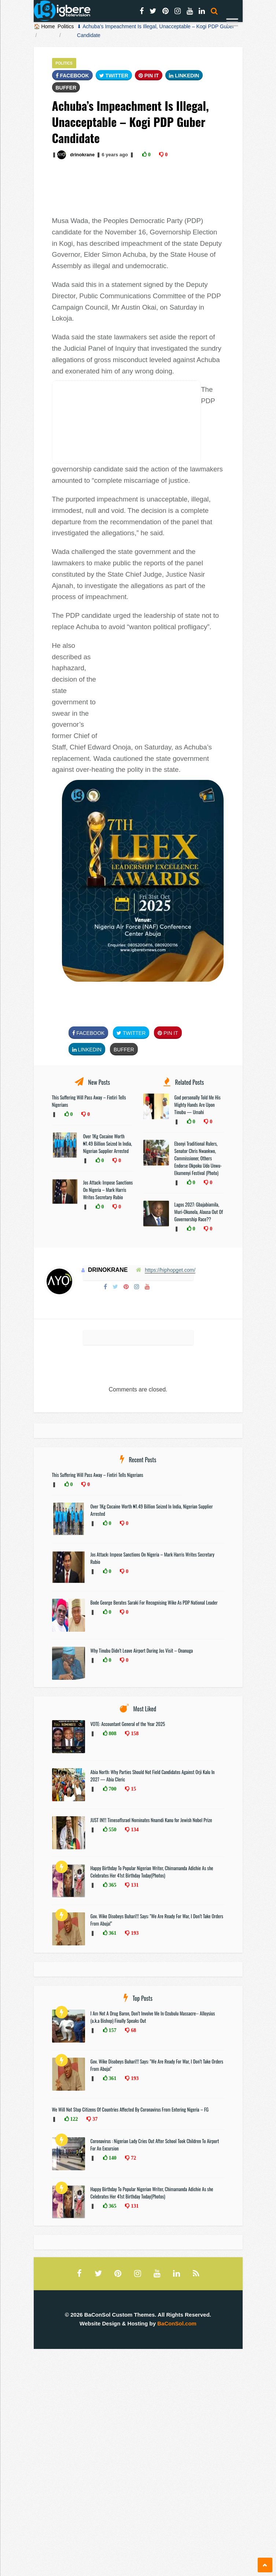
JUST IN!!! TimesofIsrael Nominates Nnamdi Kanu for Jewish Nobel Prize (151, 1820)
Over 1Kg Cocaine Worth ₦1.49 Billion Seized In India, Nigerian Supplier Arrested (107, 1143)
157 (112, 2030)
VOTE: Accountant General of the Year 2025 (128, 1723)
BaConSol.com (176, 2323)
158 (134, 1733)
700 (112, 1788)
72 (132, 2157)
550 (112, 1829)
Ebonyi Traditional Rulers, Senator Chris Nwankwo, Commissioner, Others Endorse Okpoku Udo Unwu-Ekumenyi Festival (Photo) (198, 1158)
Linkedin (184, 76)
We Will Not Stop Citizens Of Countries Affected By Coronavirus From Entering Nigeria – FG (130, 2109)
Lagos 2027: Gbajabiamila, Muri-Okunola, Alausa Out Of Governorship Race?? (198, 1212)
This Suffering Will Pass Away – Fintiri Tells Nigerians (97, 1474)
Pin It (149, 76)
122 (73, 2118)
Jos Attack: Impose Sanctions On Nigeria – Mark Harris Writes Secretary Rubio (108, 1190)
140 (112, 2157)
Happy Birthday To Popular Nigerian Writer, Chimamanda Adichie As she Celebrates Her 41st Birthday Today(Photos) (152, 1871)
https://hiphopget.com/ (170, 1270)
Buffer (66, 88)
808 (112, 1733)
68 (132, 2030)
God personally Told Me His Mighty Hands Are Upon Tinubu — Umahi (197, 1105)
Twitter (113, 76)
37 (94, 2118)
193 (134, 1932)
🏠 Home (44, 26)
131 (134, 1884)
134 (134, 1829)
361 (112, 1932)
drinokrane (82, 154)
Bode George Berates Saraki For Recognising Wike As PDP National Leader (154, 1602)
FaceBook (72, 76)
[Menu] (232, 23)
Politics (66, 26)
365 (112, 1884)
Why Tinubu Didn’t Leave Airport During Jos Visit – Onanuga (142, 1650)
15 (132, 1788)
